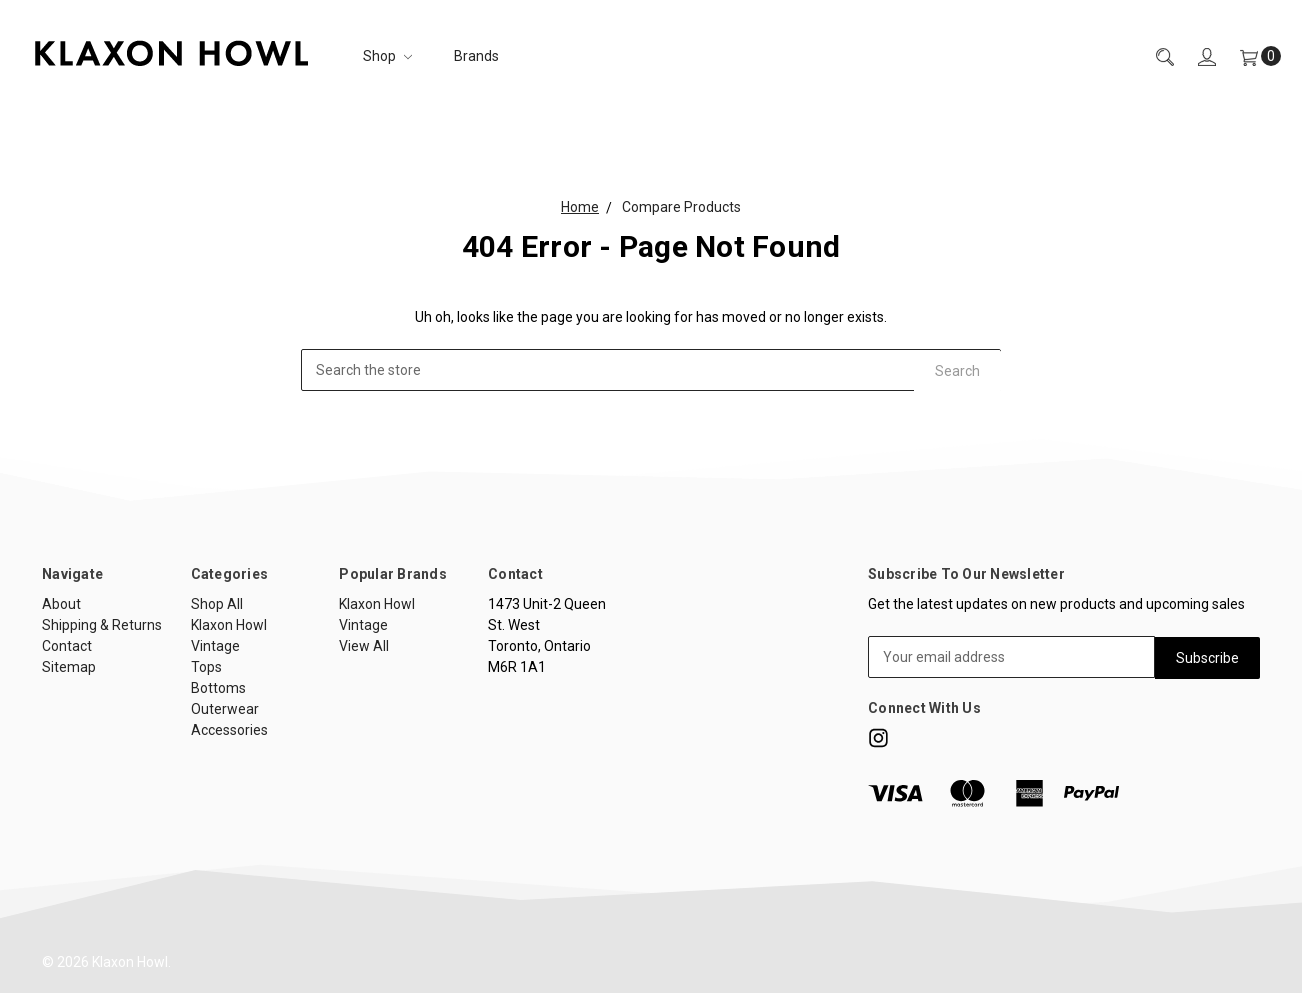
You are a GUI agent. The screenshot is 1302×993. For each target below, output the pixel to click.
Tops (206, 667)
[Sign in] (1195, 56)
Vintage (215, 646)
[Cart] (1248, 56)
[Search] (1153, 56)
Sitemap (69, 667)
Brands (476, 56)
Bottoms (218, 688)
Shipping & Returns (102, 625)
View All (364, 646)
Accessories (229, 730)
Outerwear (225, 709)
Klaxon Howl (229, 625)
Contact (67, 646)
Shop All (217, 604)
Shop (387, 56)
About (61, 604)
